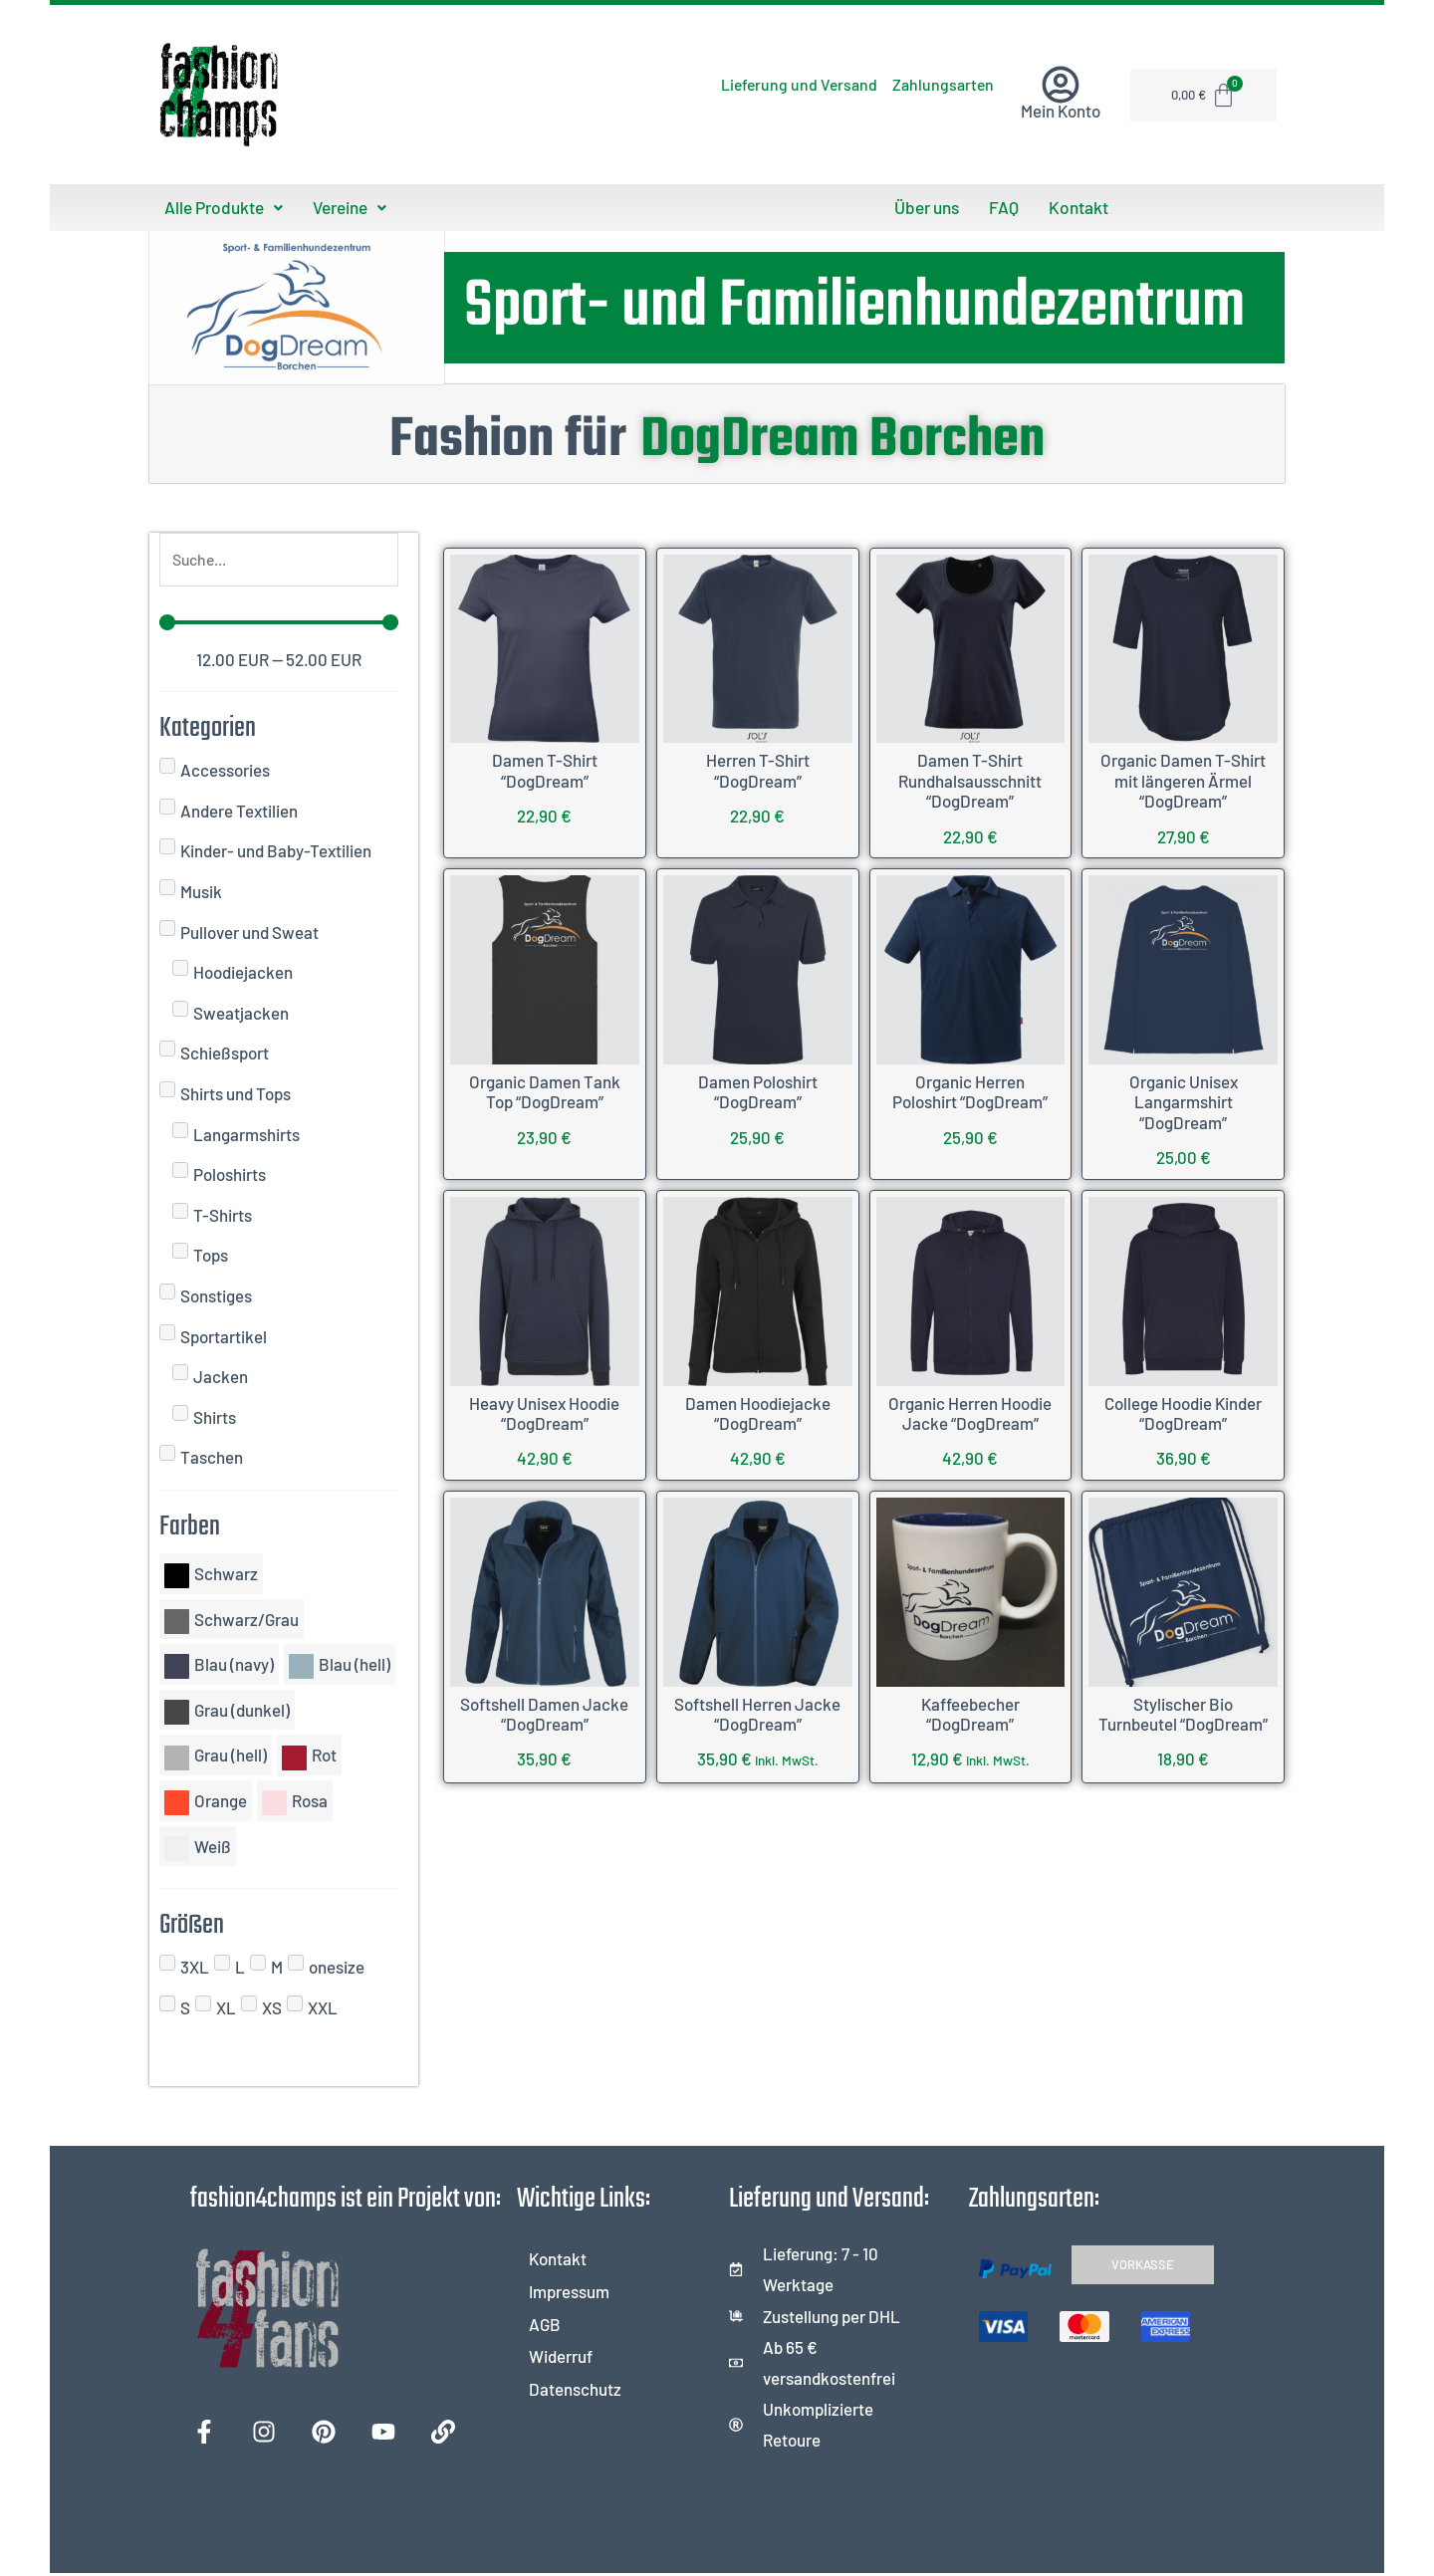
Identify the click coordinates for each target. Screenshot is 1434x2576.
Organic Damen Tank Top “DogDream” (544, 1090)
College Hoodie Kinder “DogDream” (1183, 1411)
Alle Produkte (221, 206)
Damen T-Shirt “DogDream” (545, 769)
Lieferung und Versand (755, 85)
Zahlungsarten (928, 85)
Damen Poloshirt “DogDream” (758, 1090)
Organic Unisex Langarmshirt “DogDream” (1183, 1100)
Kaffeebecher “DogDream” (970, 1712)
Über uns (929, 206)
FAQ (1004, 206)
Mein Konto (1060, 110)
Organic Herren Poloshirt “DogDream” (970, 1090)
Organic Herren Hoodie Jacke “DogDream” (970, 1411)
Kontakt (1075, 206)
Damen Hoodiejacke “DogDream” (758, 1411)
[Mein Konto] (1060, 85)
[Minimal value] (278, 624)
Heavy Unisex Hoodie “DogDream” (544, 1411)
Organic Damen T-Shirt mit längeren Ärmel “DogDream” (1183, 779)
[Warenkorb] (1206, 95)
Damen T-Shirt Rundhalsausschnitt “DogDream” (970, 779)
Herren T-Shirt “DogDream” (758, 769)
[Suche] (278, 559)
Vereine (344, 206)
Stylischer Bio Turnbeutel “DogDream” (1183, 1712)
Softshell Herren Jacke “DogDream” (757, 1712)
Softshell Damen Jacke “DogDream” (544, 1712)
